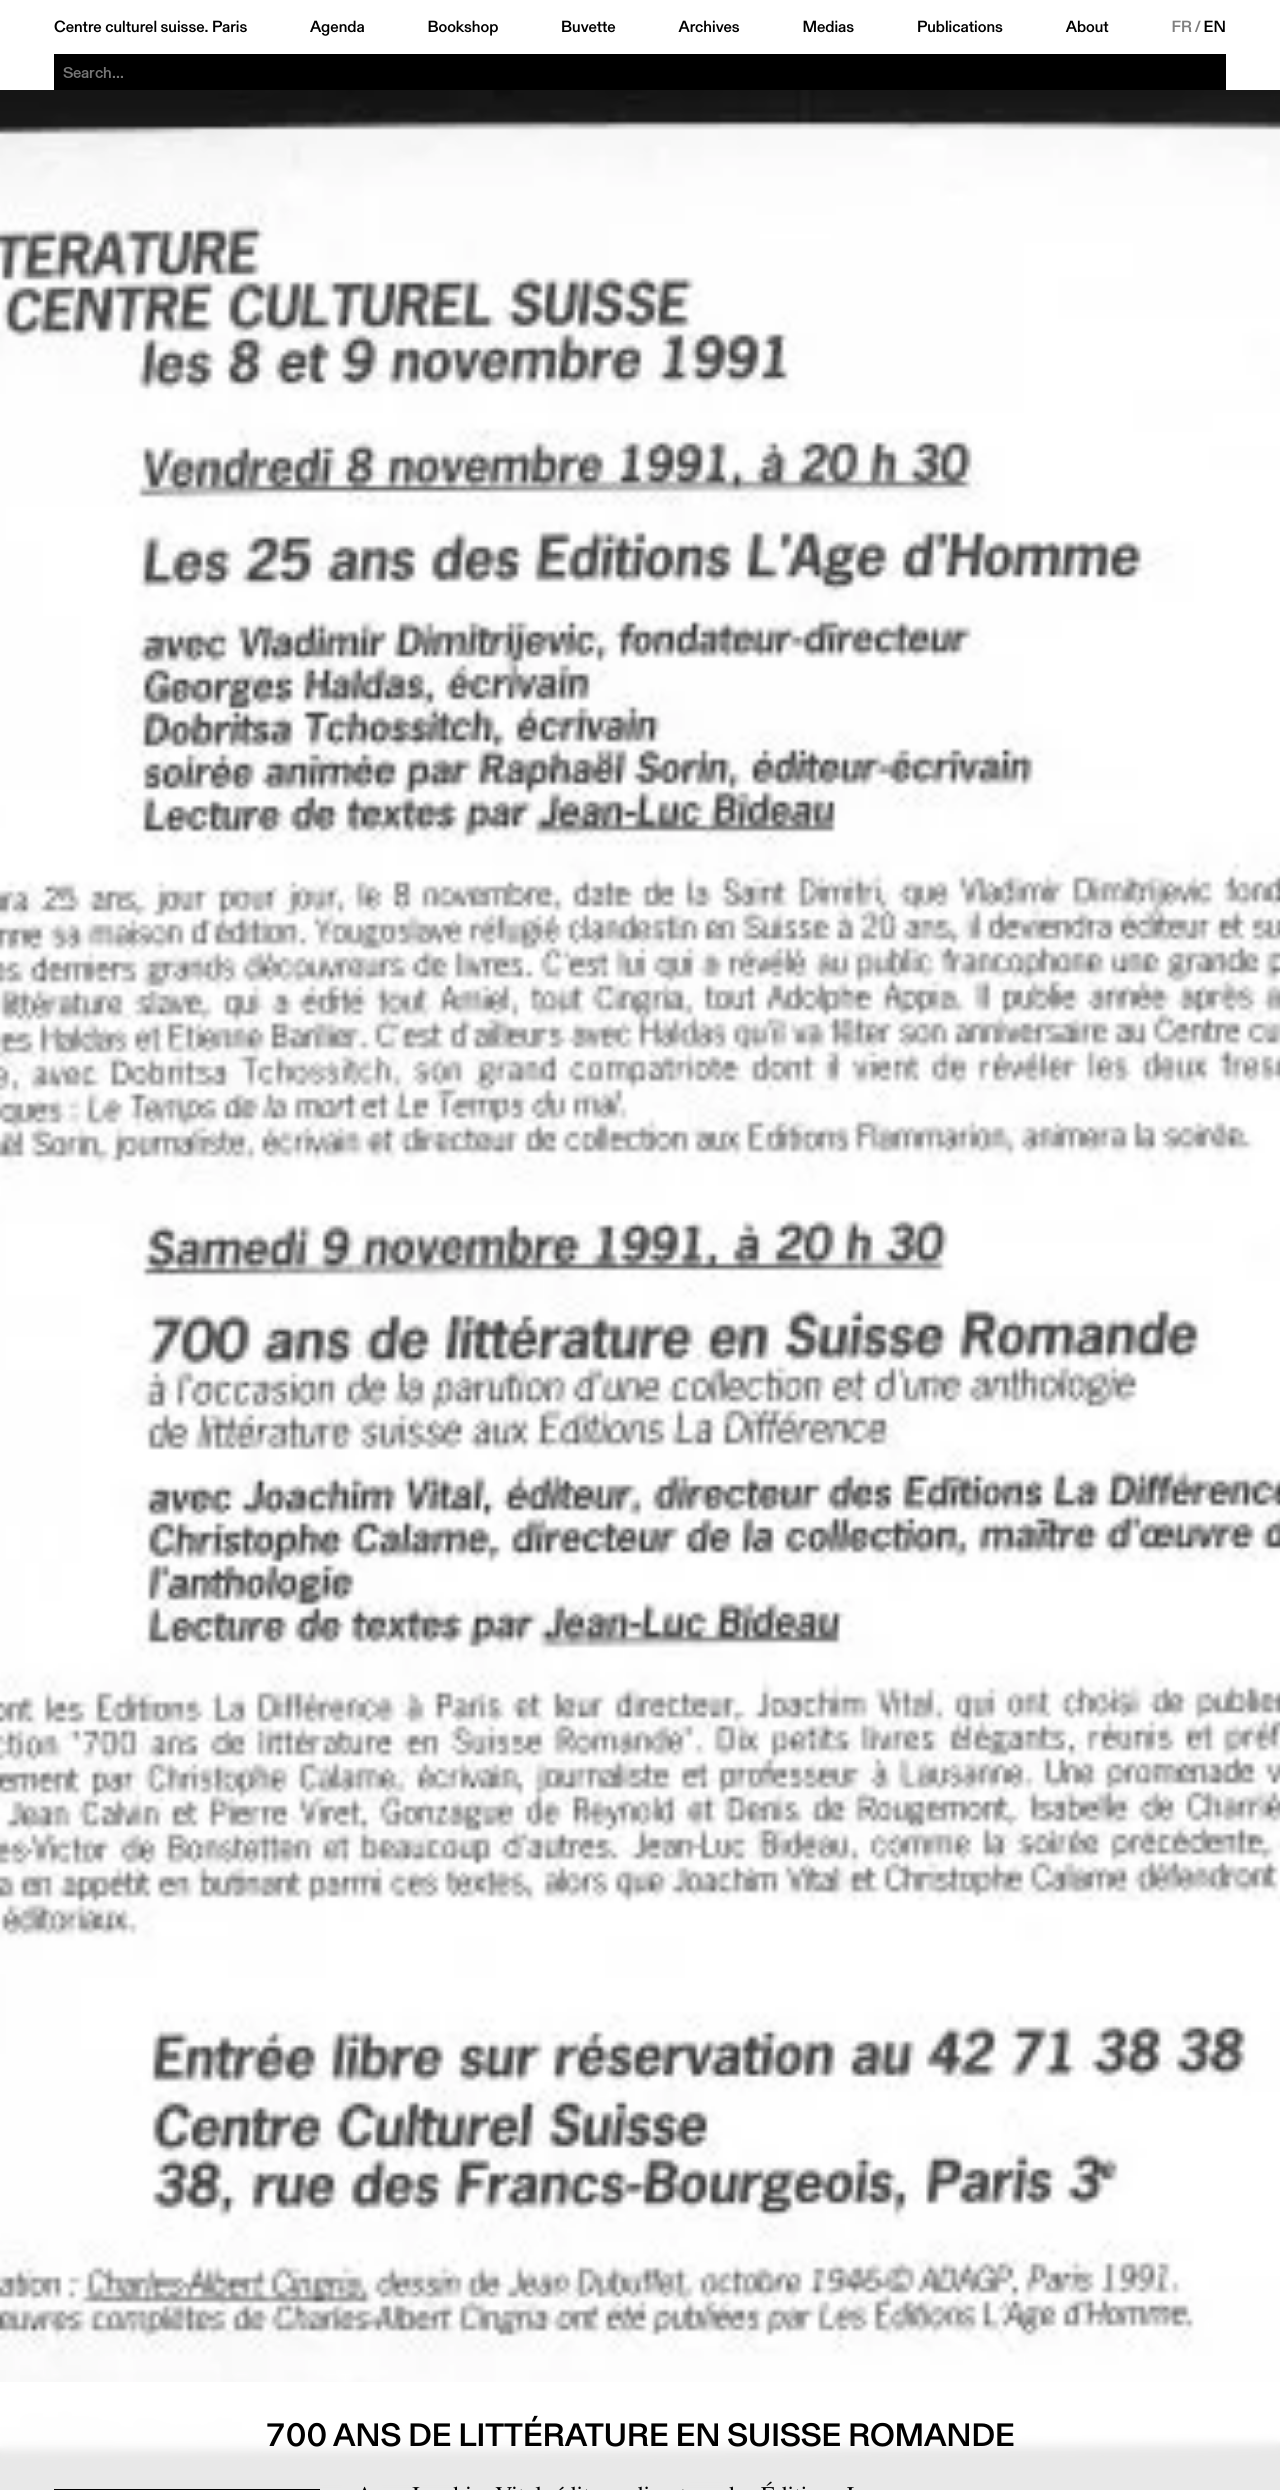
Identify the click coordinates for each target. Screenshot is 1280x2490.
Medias (828, 27)
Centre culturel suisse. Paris (150, 27)
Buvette (588, 27)
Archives (708, 27)
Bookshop (462, 27)
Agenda (337, 27)
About (1087, 27)
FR (1181, 27)
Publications (960, 27)
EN (1215, 27)
